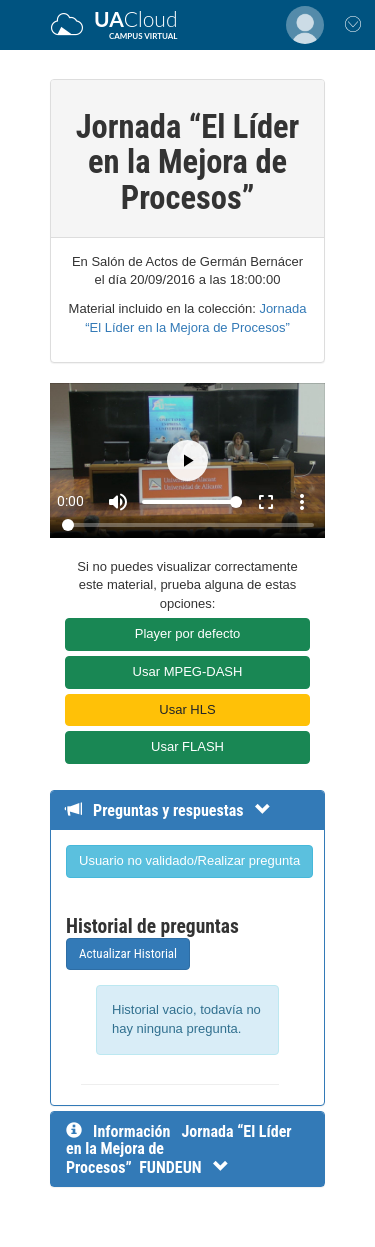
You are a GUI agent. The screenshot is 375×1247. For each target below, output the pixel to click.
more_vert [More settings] (302, 502)
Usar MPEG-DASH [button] (188, 671)
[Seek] (188, 525)
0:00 (70, 501)
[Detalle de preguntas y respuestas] (178, 810)
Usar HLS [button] (187, 709)
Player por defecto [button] (188, 633)
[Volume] (192, 502)
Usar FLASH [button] (187, 746)
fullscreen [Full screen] (266, 502)
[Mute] (118, 502)
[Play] (187, 460)
